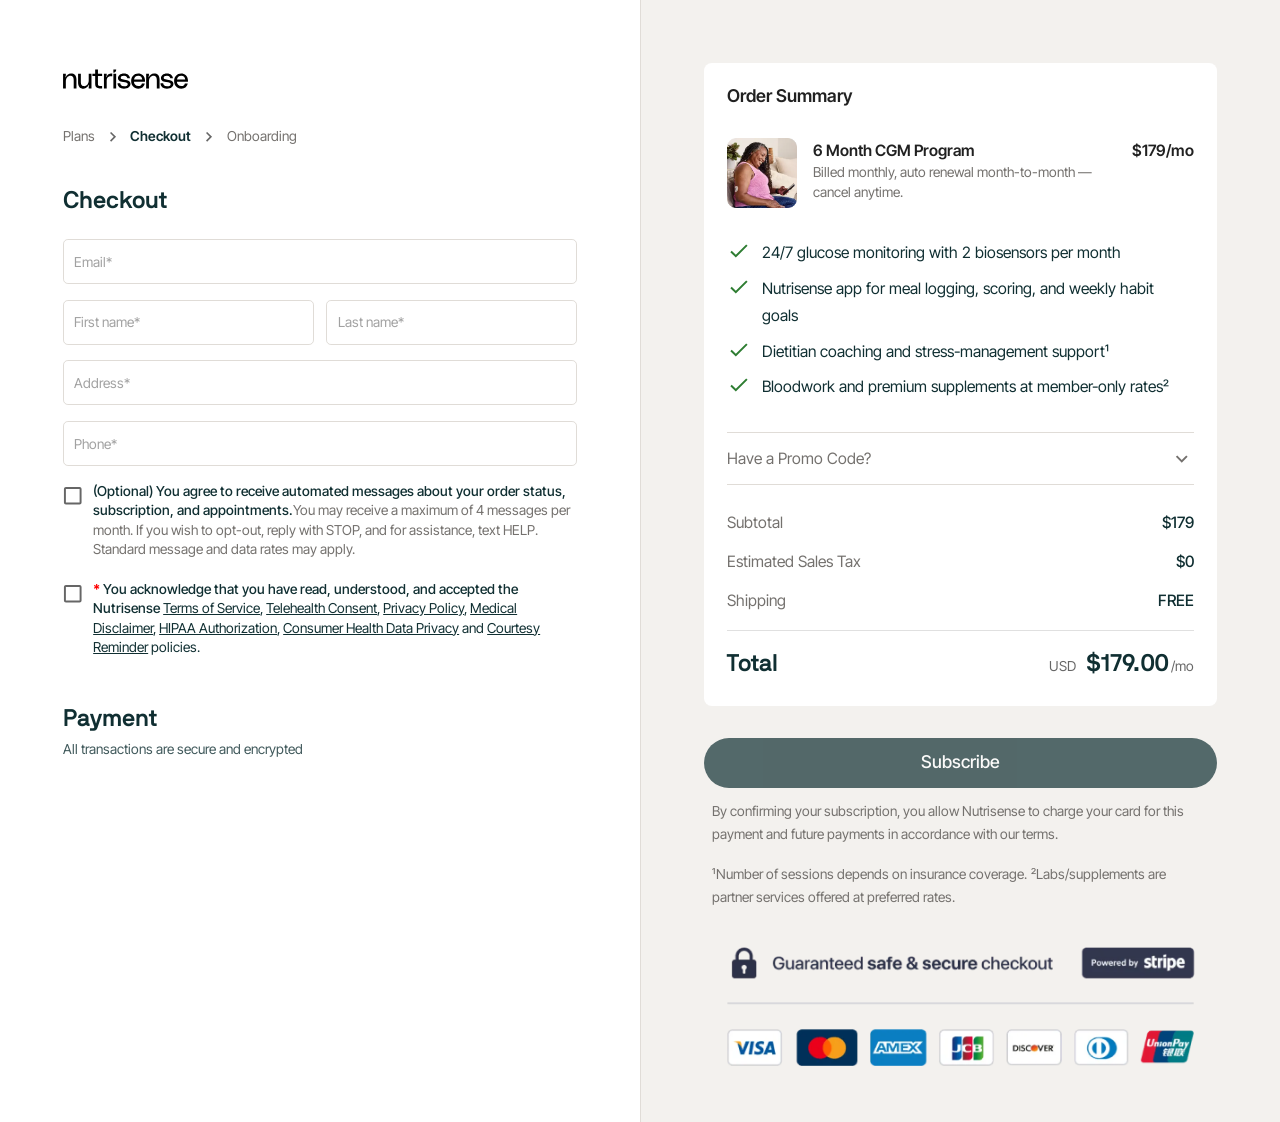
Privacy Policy (423, 608)
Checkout (160, 136)
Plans (79, 136)
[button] (960, 458)
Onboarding (262, 136)
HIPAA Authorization (218, 628)
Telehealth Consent (321, 608)
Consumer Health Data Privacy (371, 628)
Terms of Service (211, 608)
